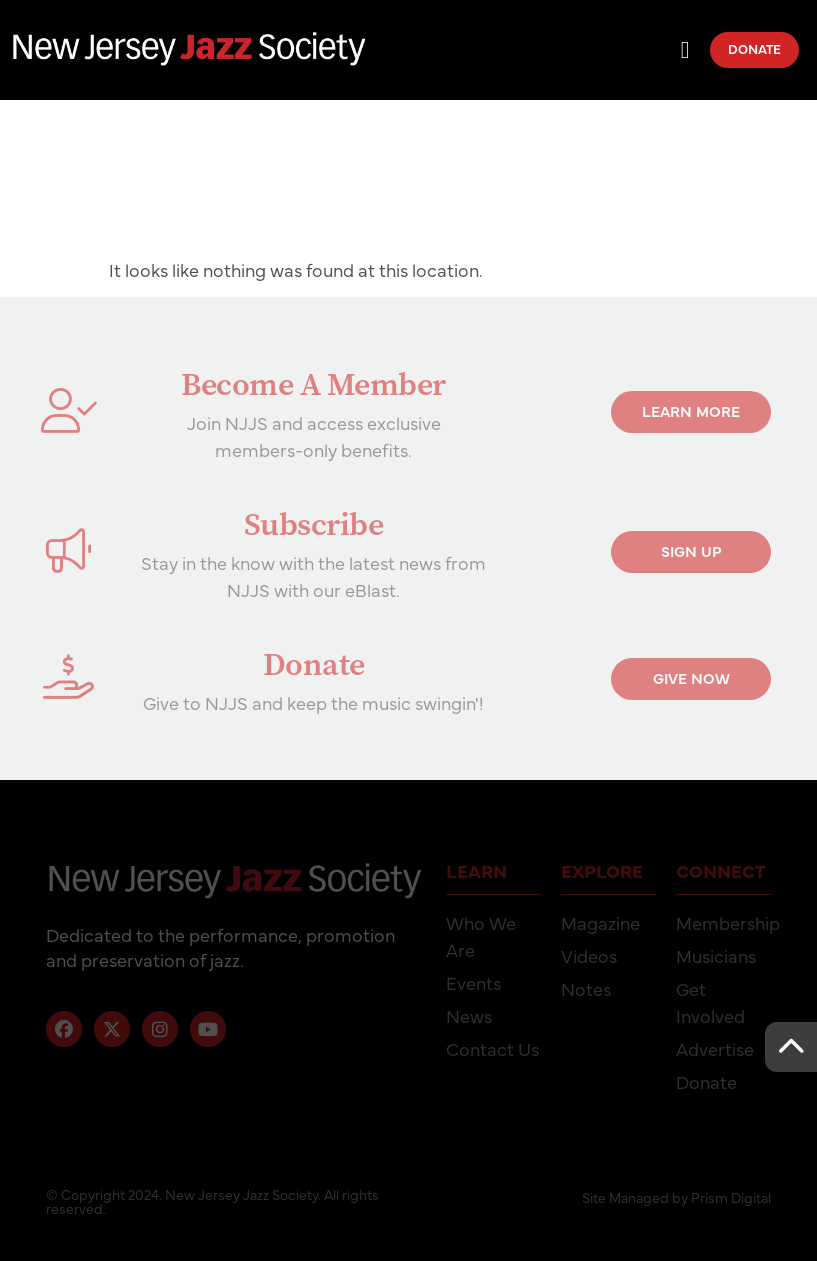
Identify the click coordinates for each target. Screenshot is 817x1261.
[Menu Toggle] (685, 50)
